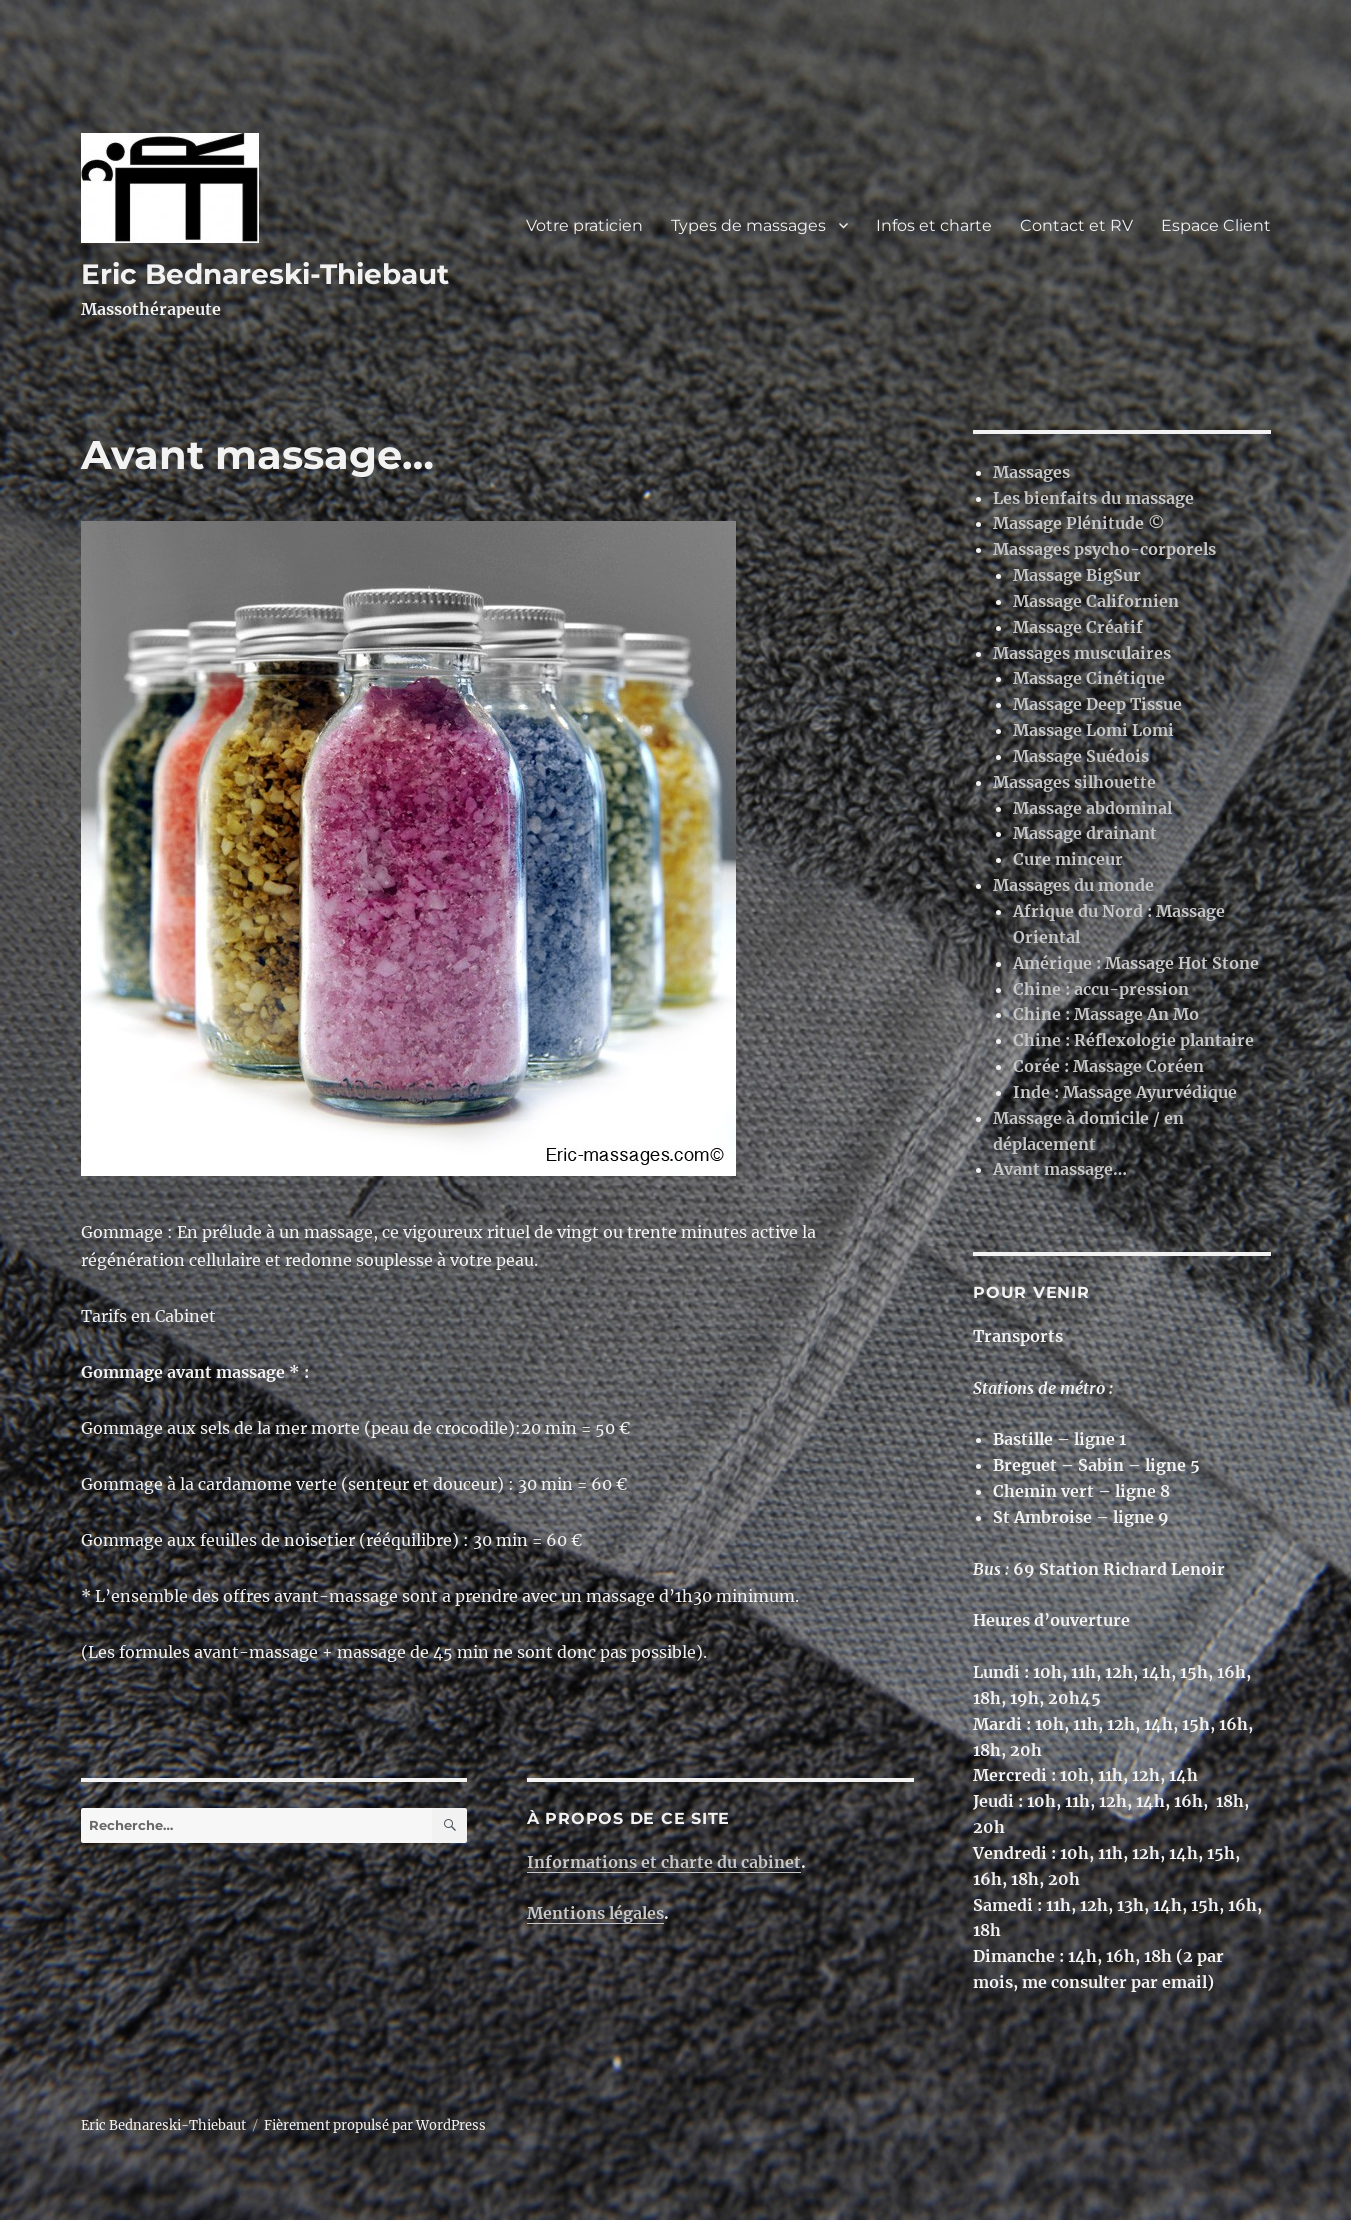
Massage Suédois (1081, 756)
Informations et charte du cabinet (664, 1862)
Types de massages (748, 225)
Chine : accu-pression (1101, 989)
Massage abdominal (1092, 808)
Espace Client (1216, 225)
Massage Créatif (1078, 627)
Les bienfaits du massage (1093, 498)
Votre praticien (584, 225)
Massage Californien (1096, 601)
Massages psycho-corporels (1104, 549)
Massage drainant (1085, 833)
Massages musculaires (1082, 653)
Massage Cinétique (1089, 678)
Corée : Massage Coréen (1108, 1066)
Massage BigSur (1077, 575)
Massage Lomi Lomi (1093, 730)
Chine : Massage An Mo (1106, 1014)
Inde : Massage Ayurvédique (1125, 1092)
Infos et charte (934, 225)
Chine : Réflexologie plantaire (1133, 1040)
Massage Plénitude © (1079, 523)
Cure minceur (1068, 859)
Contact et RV (1076, 225)
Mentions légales (595, 1913)
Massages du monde (1073, 885)
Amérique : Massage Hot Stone (1136, 963)
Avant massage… (1060, 1169)
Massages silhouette (1074, 782)
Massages (1031, 472)
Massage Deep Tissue (1097, 704)
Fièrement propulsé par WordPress (375, 2125)
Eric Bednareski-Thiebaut (265, 274)
